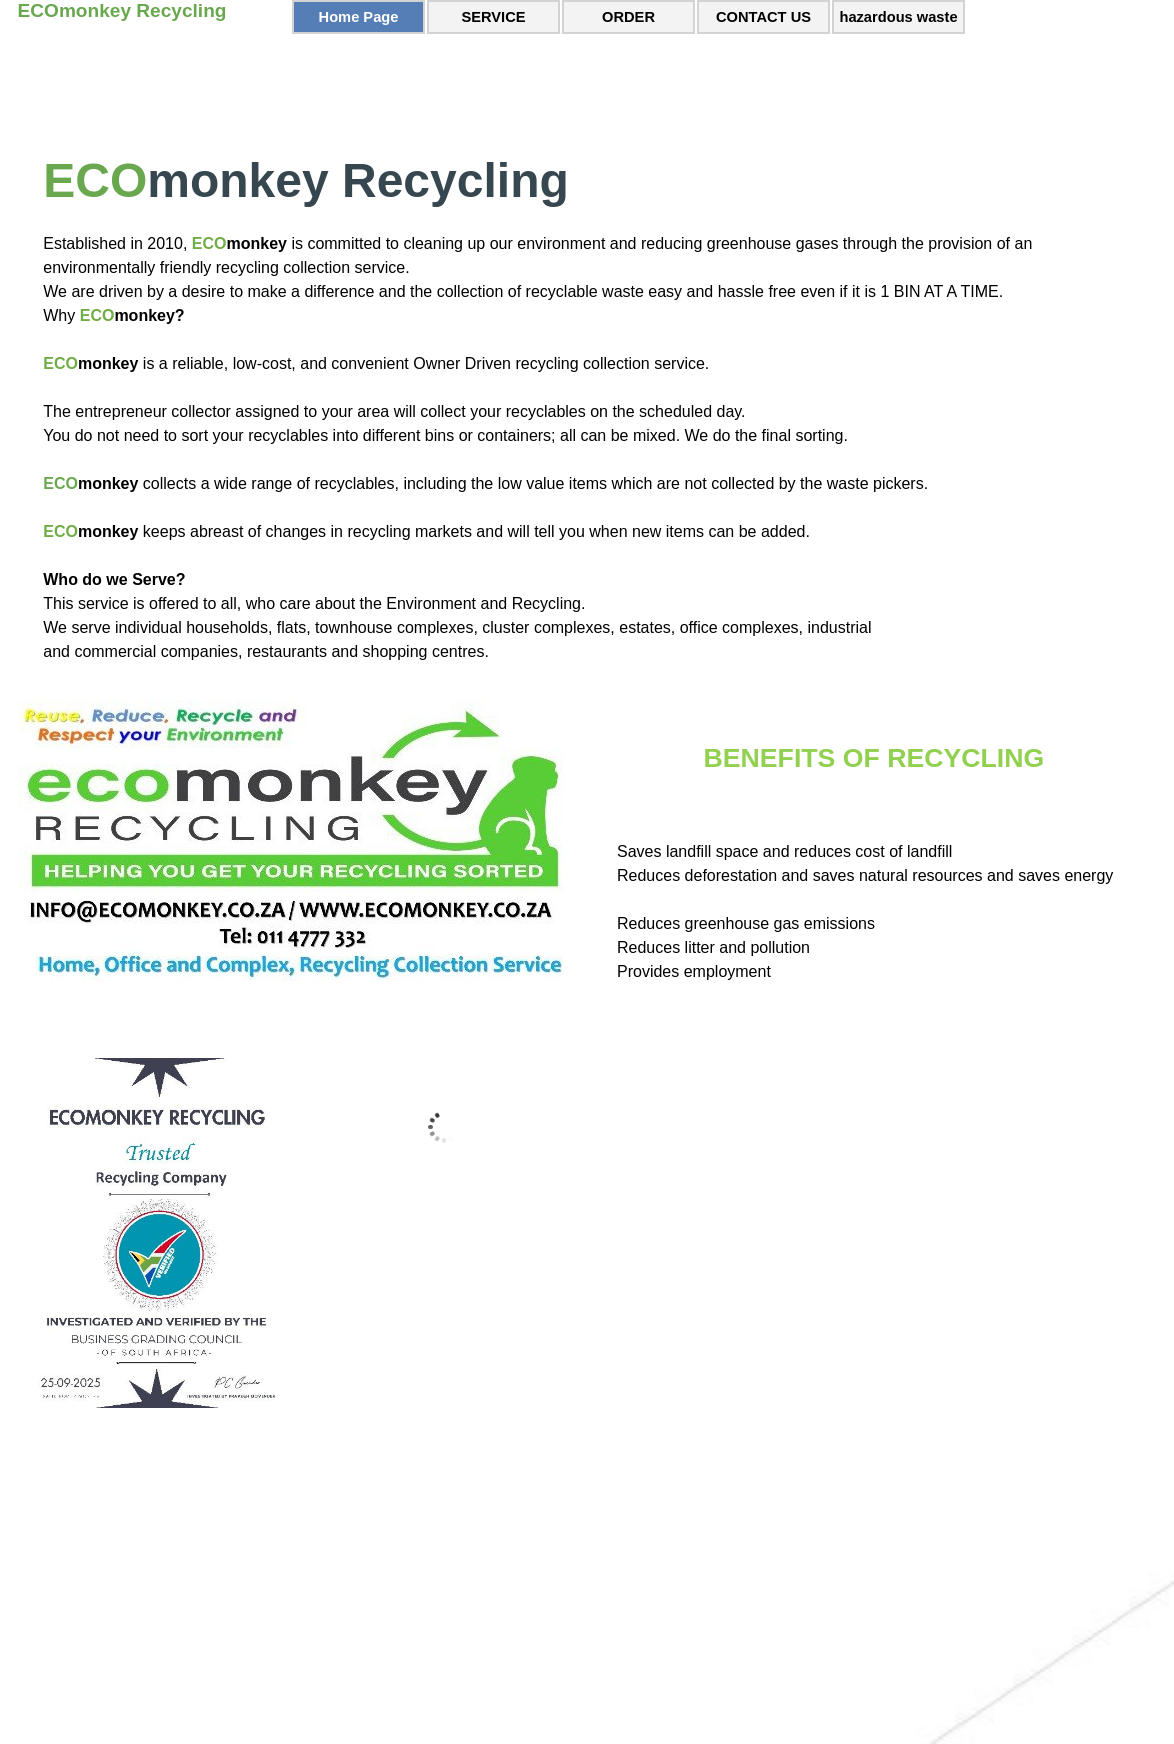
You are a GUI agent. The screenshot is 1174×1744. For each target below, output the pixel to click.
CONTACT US (763, 17)
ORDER (628, 17)
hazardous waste (898, 17)
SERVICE (493, 17)
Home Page (359, 17)
